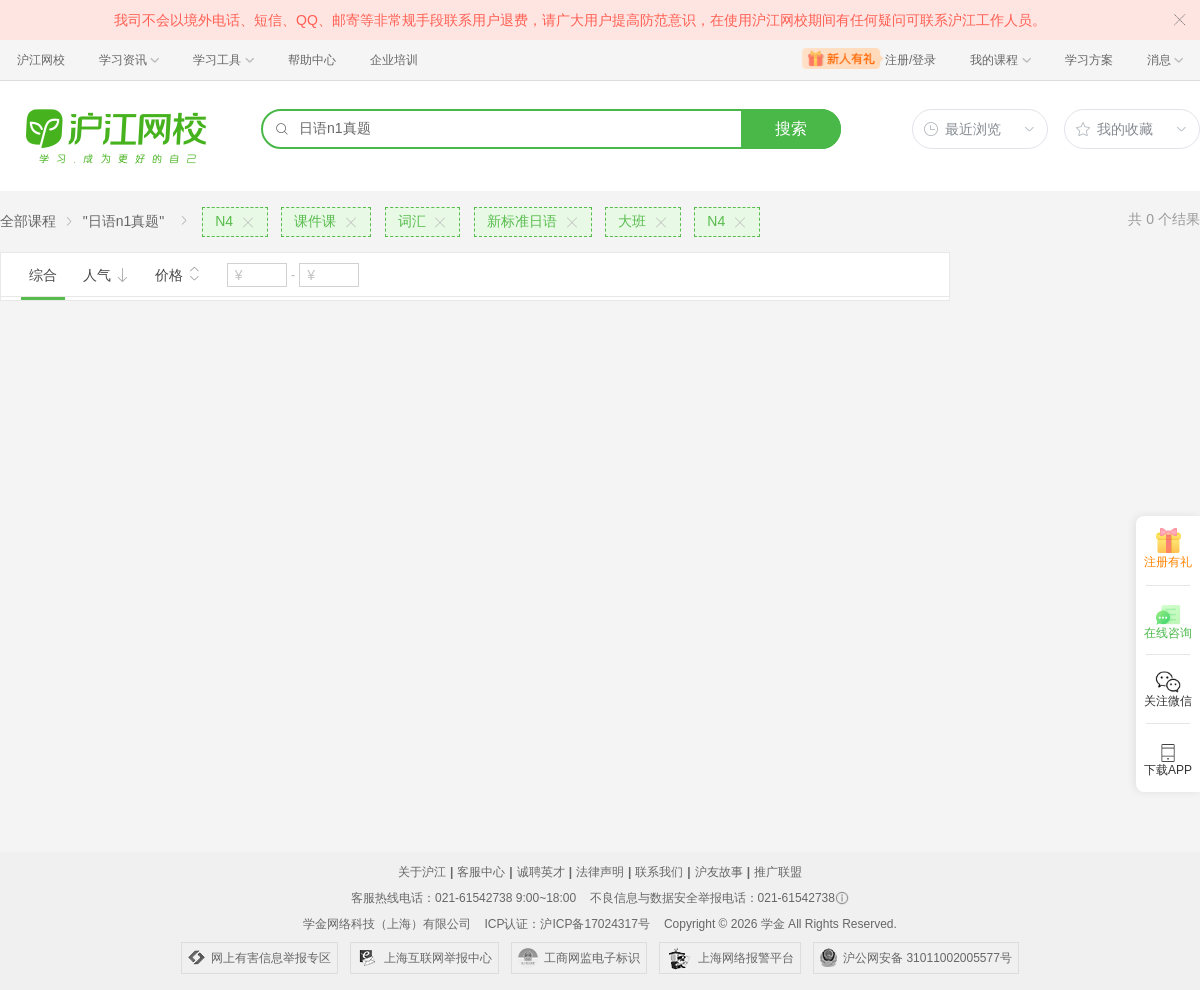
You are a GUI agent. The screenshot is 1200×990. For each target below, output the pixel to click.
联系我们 (659, 872)
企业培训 (394, 60)
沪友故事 (719, 872)
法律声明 (600, 872)
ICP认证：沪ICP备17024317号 (566, 924)
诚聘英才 (541, 872)
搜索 (791, 128)
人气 (106, 275)
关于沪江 (422, 872)
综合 (43, 275)
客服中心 (481, 872)
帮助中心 (312, 60)
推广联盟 (778, 872)
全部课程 (28, 221)
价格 (178, 273)
